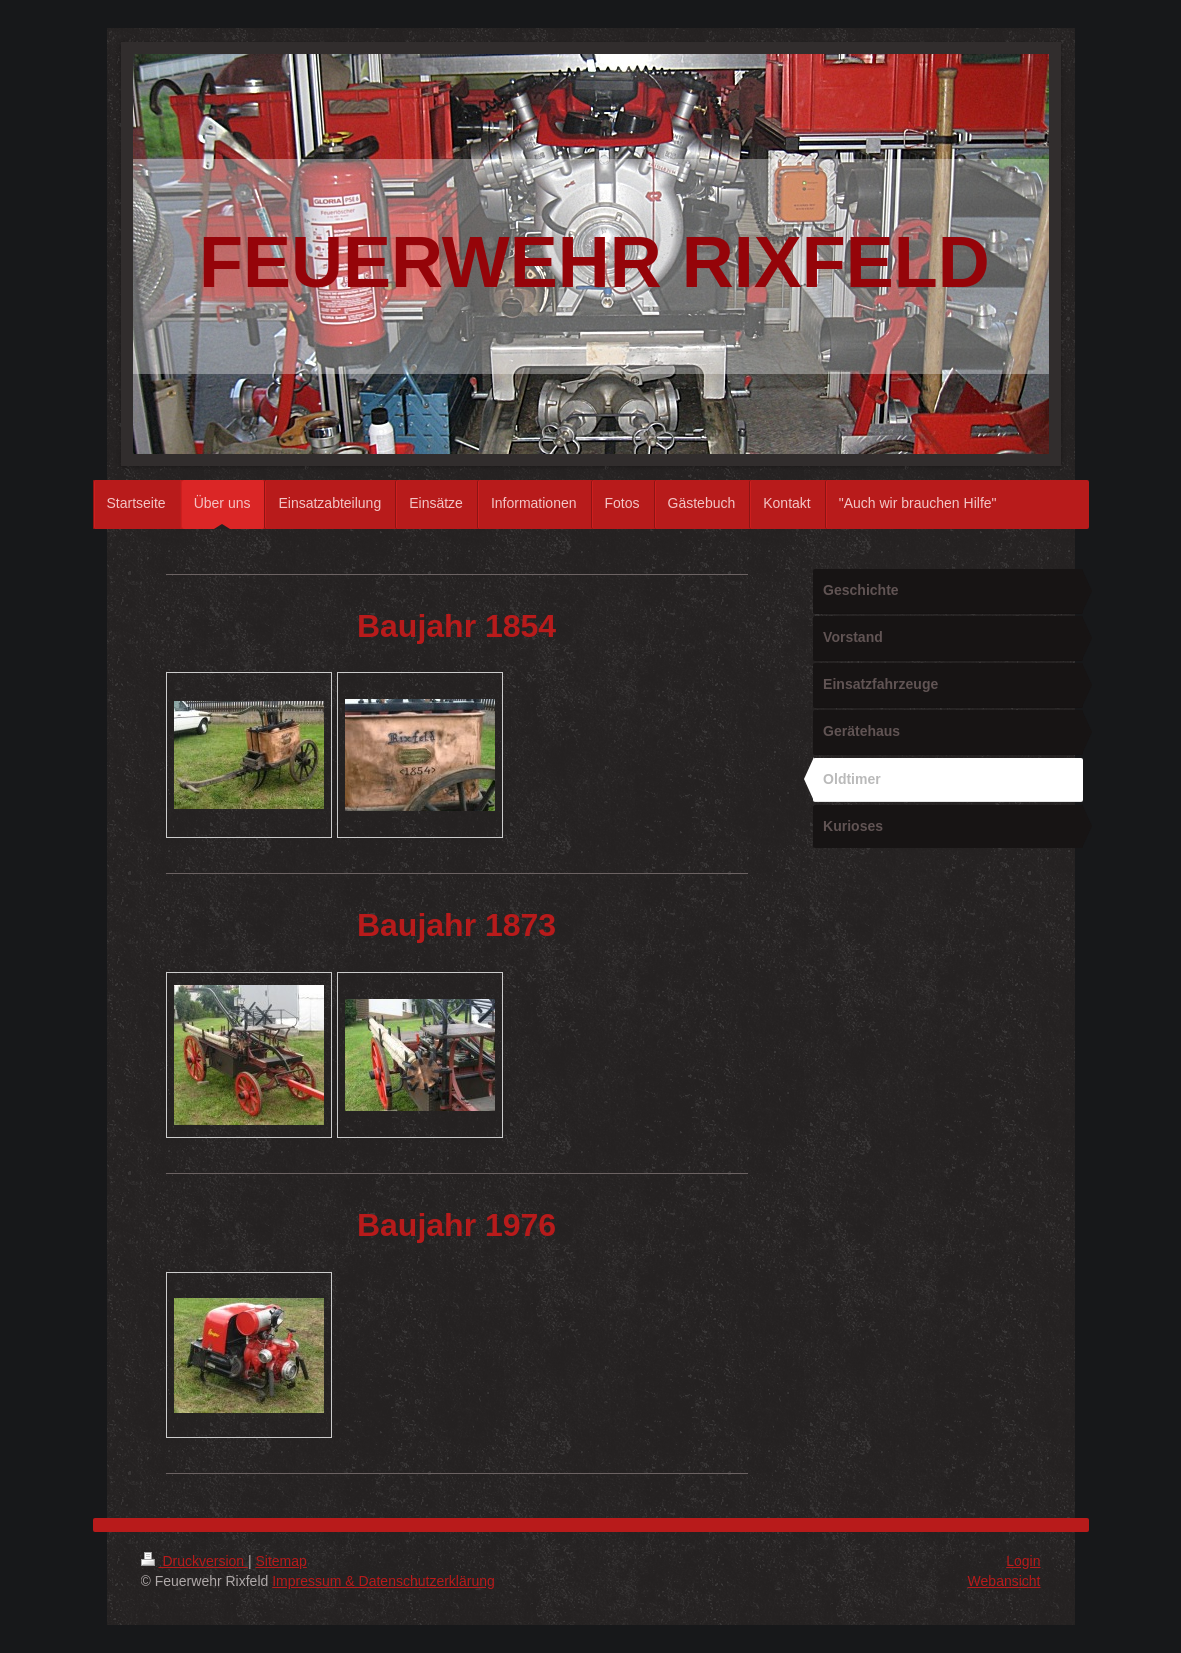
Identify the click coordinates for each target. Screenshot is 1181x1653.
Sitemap (281, 1561)
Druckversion (194, 1561)
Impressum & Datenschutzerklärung (383, 1581)
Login (1023, 1561)
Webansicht (1004, 1581)
